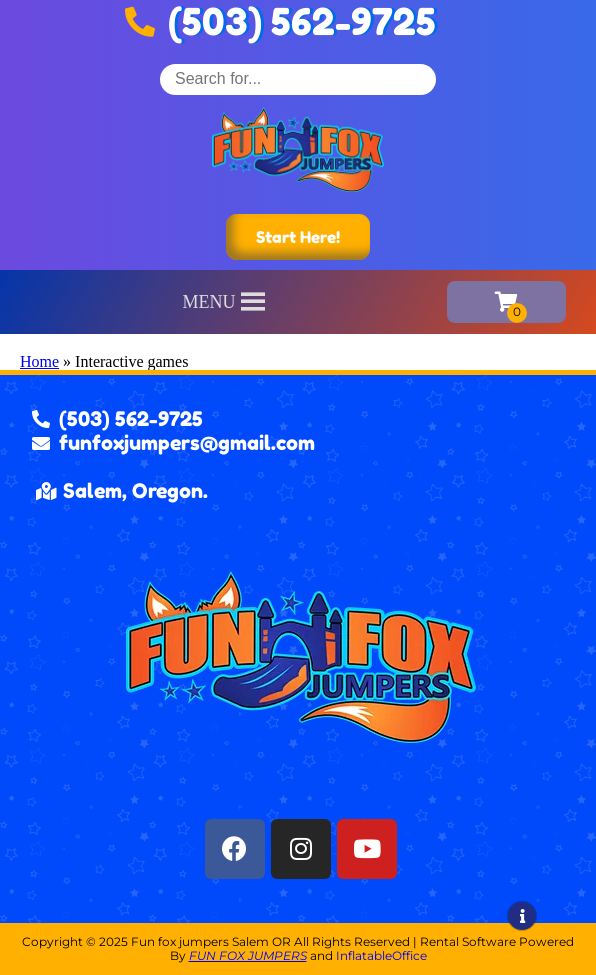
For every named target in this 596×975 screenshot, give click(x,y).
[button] (209, 302)
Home (39, 361)
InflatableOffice (381, 955)
